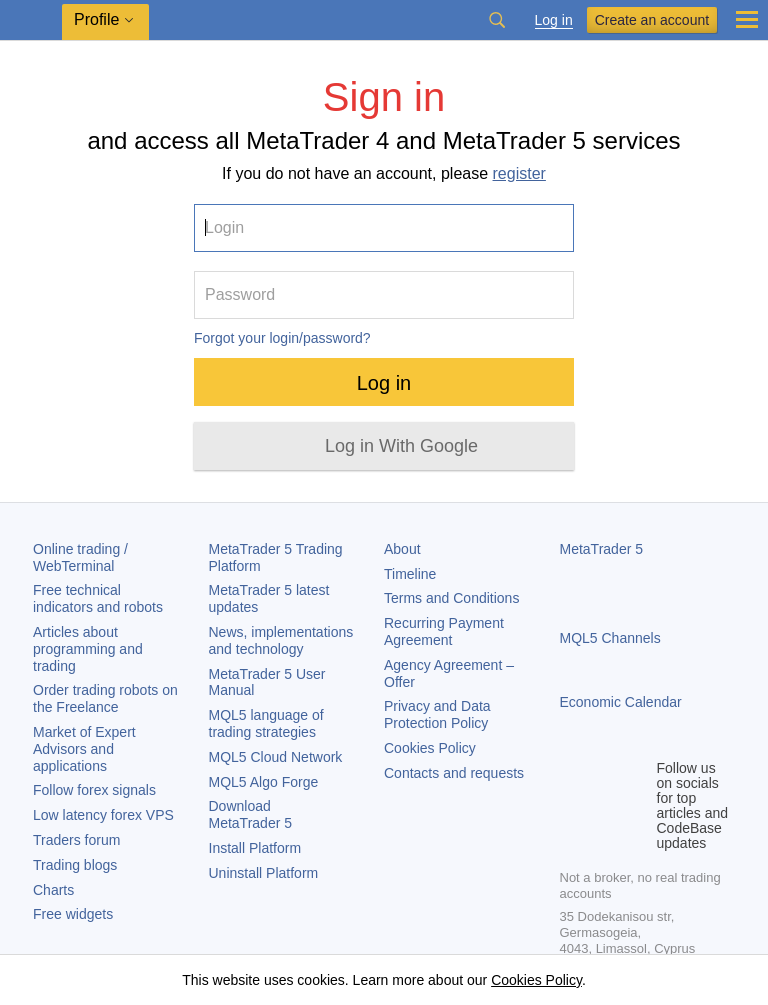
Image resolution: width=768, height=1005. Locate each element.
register (519, 173)
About (402, 549)
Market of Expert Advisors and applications (84, 749)
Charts (53, 890)
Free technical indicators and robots (98, 598)
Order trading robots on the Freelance (105, 698)
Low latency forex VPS (103, 815)
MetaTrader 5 (602, 549)
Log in (554, 20)
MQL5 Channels (610, 638)
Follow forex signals (94, 790)
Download (251, 814)
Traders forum (76, 840)
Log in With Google (401, 446)
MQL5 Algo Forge (264, 782)
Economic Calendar (621, 702)
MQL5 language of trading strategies (266, 723)
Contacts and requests (454, 773)
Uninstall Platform (264, 873)
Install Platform (255, 848)
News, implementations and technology (281, 640)
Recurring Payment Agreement (444, 631)
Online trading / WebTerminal (80, 557)
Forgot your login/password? (282, 338)
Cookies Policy (430, 748)
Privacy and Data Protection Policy (437, 714)
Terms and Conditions (451, 598)
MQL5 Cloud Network (276, 757)
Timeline (410, 574)
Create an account (652, 20)
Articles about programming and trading (88, 649)
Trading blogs (75, 865)
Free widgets (73, 914)
